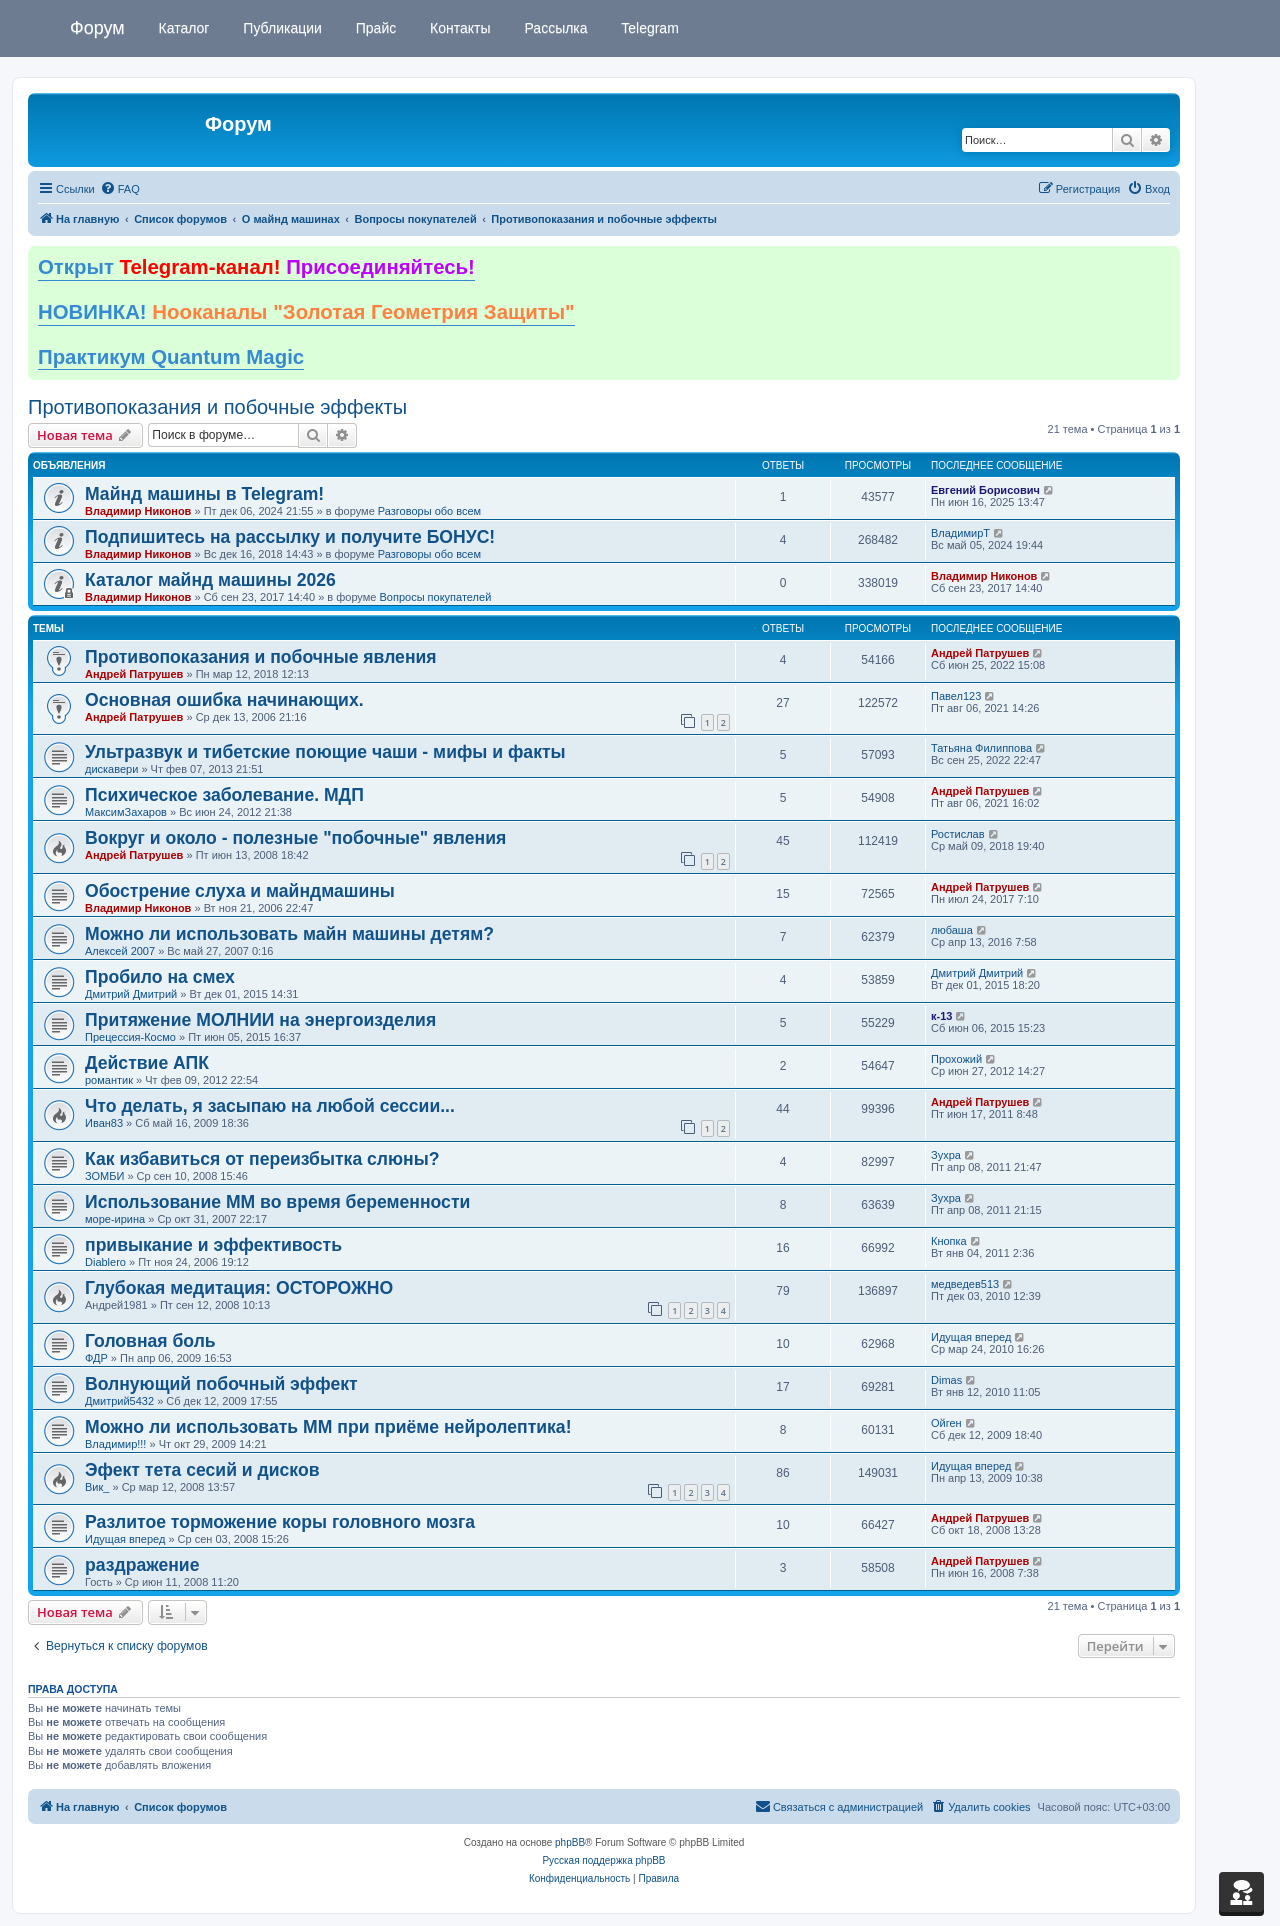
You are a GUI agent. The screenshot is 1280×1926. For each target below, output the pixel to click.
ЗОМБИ (104, 1176)
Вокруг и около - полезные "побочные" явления (295, 838)
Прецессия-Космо (130, 1037)
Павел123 (956, 696)
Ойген (946, 1423)
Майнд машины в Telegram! (204, 494)
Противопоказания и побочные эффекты (217, 407)
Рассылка (554, 28)
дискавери (111, 769)
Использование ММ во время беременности (277, 1202)
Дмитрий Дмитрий (131, 994)
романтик (109, 1080)
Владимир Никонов (138, 511)
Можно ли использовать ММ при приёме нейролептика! (328, 1427)
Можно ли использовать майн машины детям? (289, 934)
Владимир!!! (115, 1444)
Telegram (648, 28)
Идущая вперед (971, 1337)
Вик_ (97, 1487)
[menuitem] (120, 189)
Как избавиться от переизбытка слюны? (262, 1159)
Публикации (280, 28)
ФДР (96, 1358)
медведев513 (965, 1284)
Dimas (946, 1380)
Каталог (182, 28)
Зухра (946, 1155)
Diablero (105, 1262)
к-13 (941, 1016)
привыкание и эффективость (213, 1245)
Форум (97, 28)
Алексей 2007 (120, 951)
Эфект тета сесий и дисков (202, 1470)
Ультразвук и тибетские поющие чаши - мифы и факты (325, 752)
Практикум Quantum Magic (171, 357)
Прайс (374, 28)
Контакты (458, 28)
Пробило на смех (160, 977)
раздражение (142, 1565)
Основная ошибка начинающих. (224, 700)
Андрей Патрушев (134, 674)
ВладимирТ (960, 533)
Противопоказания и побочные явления (261, 657)
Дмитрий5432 (119, 1401)
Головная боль (150, 1341)
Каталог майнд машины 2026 (210, 580)
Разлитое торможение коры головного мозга (280, 1522)
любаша (952, 930)
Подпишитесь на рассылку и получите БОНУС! (290, 537)
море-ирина (115, 1219)
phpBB (570, 1842)
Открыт (256, 267)
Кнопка (949, 1241)
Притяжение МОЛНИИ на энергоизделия (260, 1020)
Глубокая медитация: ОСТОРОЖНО (239, 1288)
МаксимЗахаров (126, 812)
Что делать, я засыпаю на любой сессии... (270, 1106)
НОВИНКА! (306, 312)
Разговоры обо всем (429, 511)
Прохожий (956, 1059)
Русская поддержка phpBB (603, 1860)
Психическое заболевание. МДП (224, 795)
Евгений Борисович (985, 490)
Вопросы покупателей (435, 597)
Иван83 (104, 1123)
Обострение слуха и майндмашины (240, 891)
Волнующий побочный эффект (221, 1384)
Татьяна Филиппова (981, 748)
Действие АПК (147, 1063)
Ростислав (958, 834)
